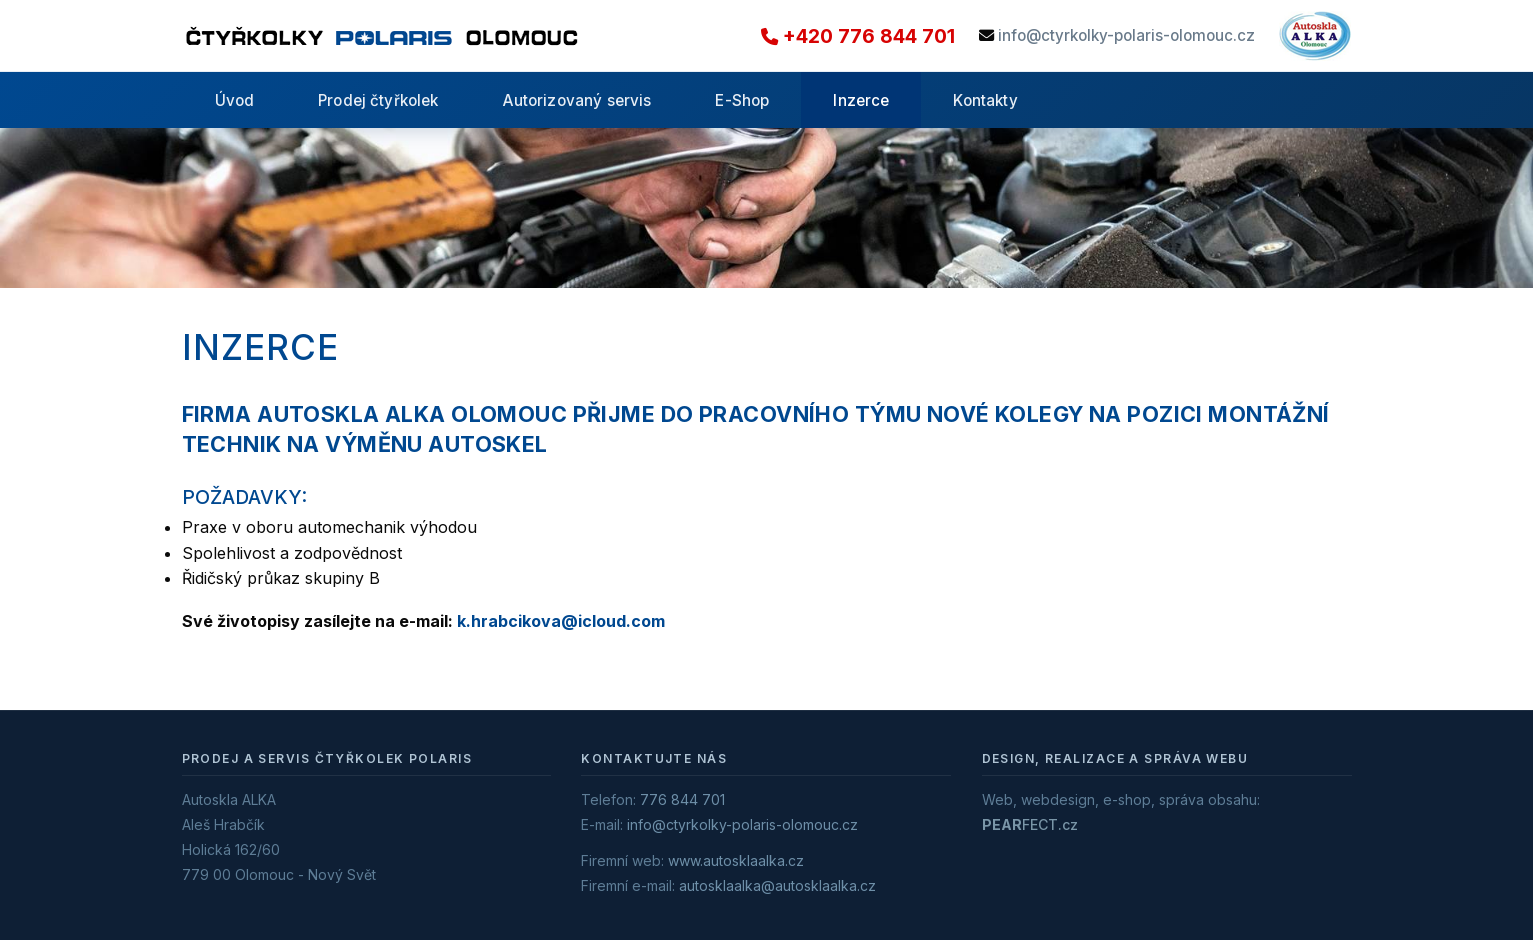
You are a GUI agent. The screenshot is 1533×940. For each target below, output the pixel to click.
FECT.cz (1030, 824)
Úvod (235, 100)
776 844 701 (682, 799)
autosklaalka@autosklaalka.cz (777, 885)
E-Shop (742, 100)
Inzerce (861, 100)
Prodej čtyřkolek (378, 100)
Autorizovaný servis (577, 100)
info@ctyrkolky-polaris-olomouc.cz (1126, 35)
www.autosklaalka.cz (736, 860)
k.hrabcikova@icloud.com (561, 621)
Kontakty (985, 100)
